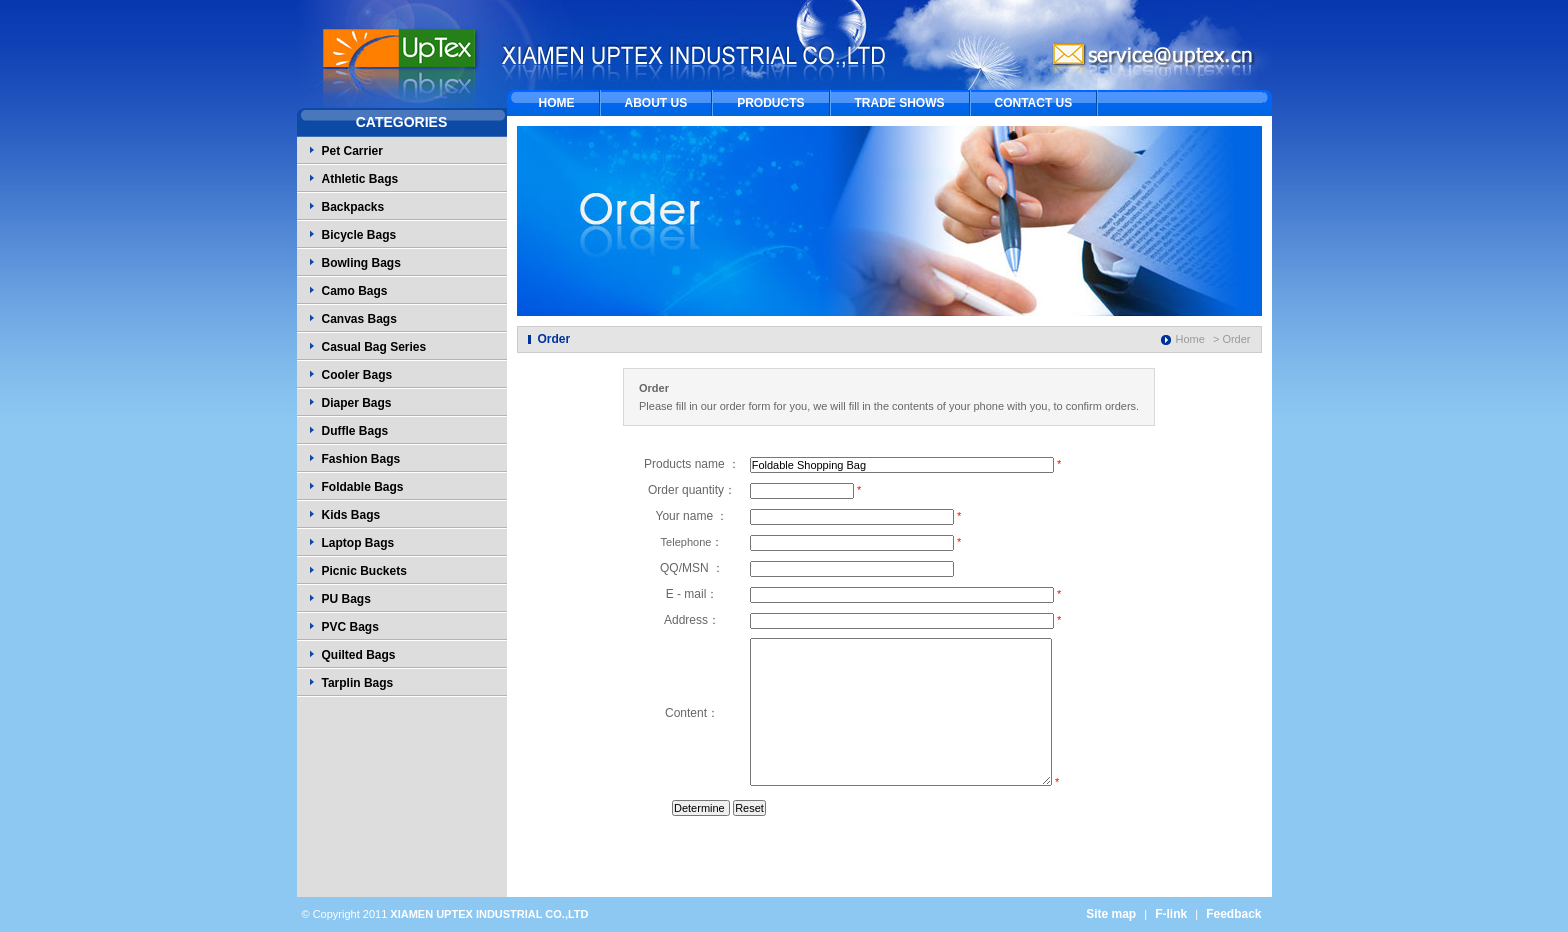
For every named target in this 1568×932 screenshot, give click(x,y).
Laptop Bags (358, 543)
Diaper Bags (357, 403)
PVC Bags (350, 627)
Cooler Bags (357, 375)
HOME (557, 103)
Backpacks (353, 207)
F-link (1171, 914)
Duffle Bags (355, 431)
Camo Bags (355, 291)
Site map (1111, 914)
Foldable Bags (363, 487)
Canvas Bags (359, 319)
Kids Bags (351, 515)
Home (1190, 339)
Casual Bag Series (374, 347)
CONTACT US (1034, 103)
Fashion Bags (361, 459)
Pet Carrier (352, 151)
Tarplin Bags (358, 683)
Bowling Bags (361, 263)
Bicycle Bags (359, 235)
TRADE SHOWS (900, 103)
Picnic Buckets (364, 571)
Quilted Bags (359, 655)
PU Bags (346, 599)
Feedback (1233, 914)
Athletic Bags (360, 179)
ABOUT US (656, 103)
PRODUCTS (770, 103)
